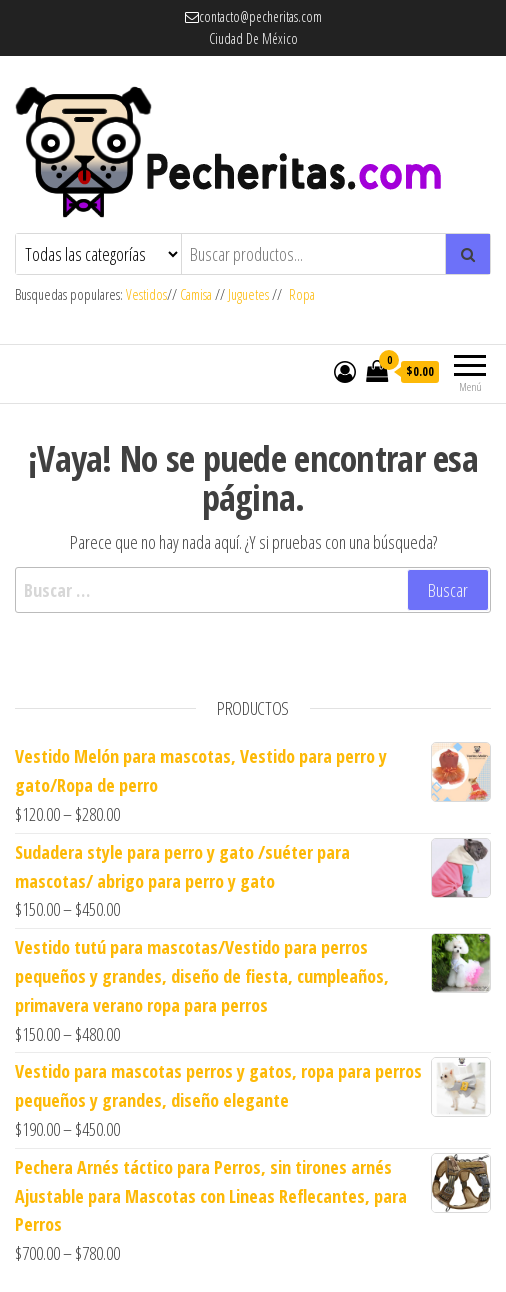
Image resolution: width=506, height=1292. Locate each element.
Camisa (196, 294)
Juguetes (248, 294)
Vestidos (146, 294)
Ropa (302, 294)
